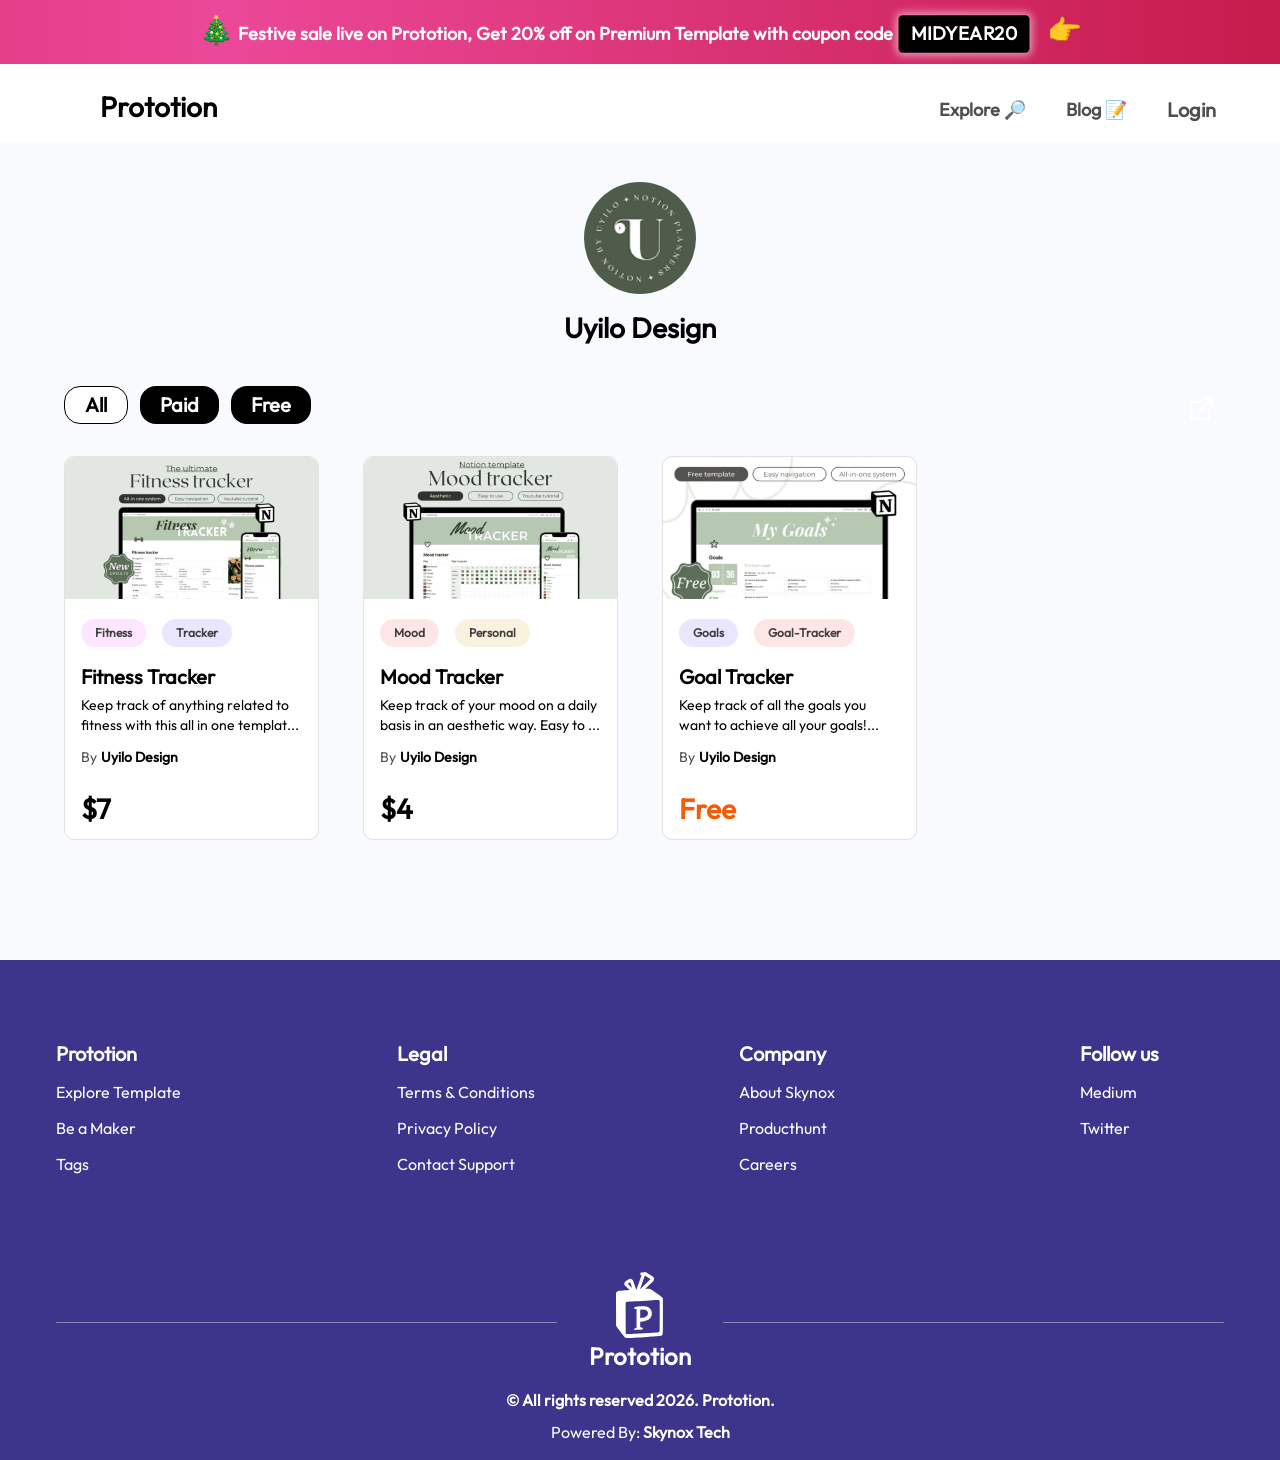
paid (179, 404)
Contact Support (456, 1164)
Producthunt (783, 1128)
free (271, 404)
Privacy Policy (447, 1128)
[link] (117, 633)
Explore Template (118, 1092)
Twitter (1105, 1128)
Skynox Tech (686, 1432)
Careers (768, 1164)
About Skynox (787, 1092)
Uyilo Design (139, 757)
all (96, 404)
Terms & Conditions (466, 1092)
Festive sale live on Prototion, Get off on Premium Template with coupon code (640, 32)
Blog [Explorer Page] (1096, 109)
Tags (72, 1164)
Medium (1108, 1092)
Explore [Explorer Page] (982, 109)
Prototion (640, 1356)
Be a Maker (96, 1128)
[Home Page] (136, 103)
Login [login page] (1191, 109)
